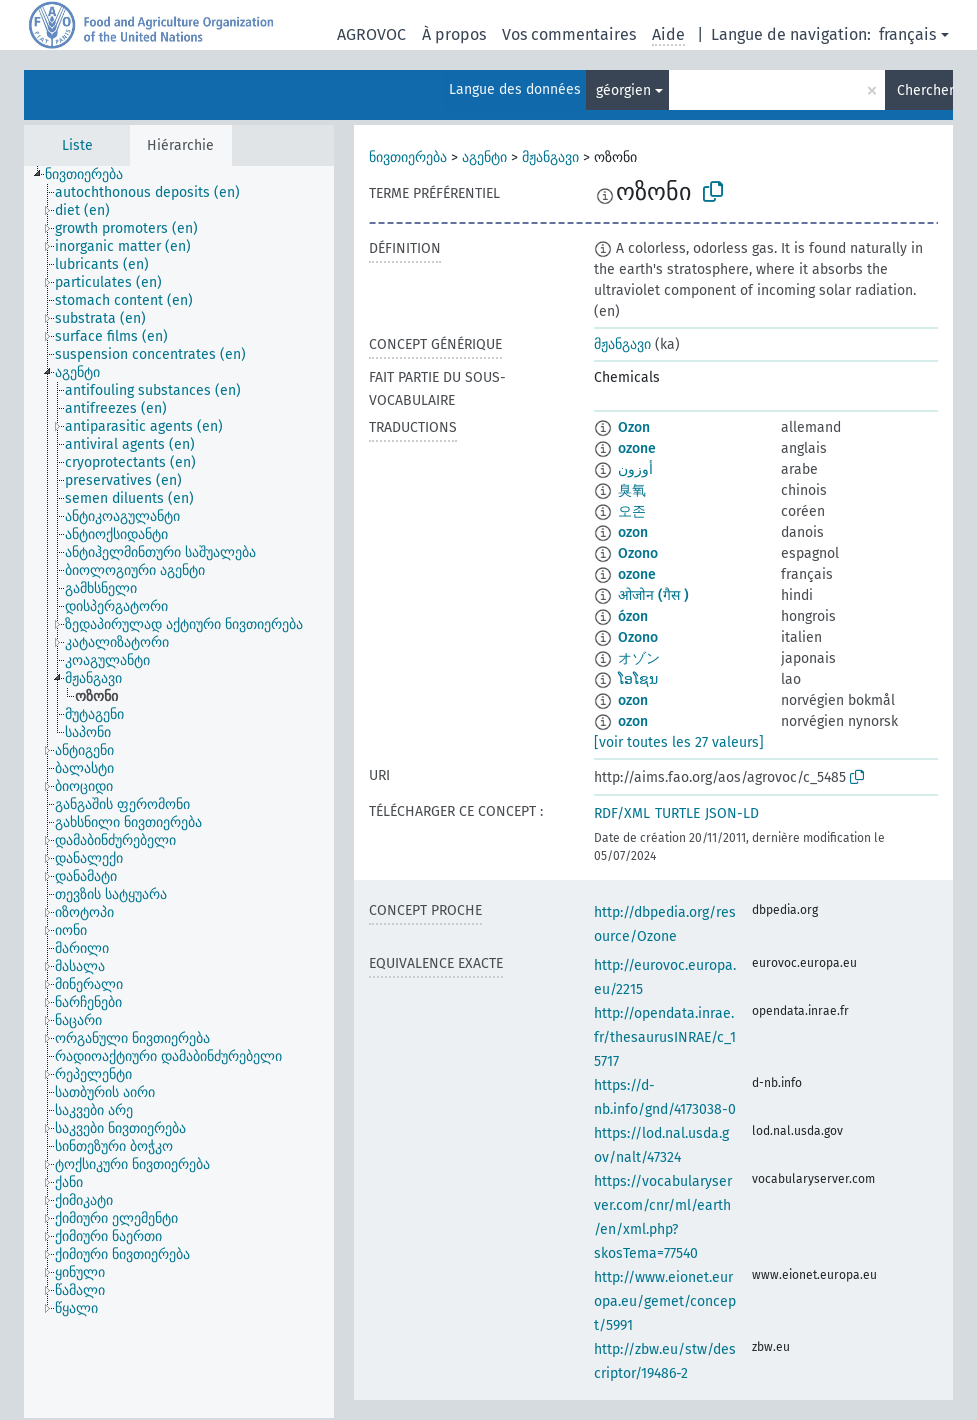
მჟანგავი (550, 157)
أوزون (635, 469)
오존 (632, 511)
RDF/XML (622, 813)
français (907, 34)
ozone (637, 448)
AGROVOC (371, 34)
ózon (633, 616)
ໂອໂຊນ (638, 679)
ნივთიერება (408, 157)
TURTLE (677, 813)
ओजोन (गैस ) (653, 595)
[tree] (179, 792)
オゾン (639, 658)
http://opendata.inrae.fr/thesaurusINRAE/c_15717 (665, 1037)
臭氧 (632, 490)
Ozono (638, 553)
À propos (454, 34)
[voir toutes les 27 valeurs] (679, 742)
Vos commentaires (569, 34)
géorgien (623, 90)
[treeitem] (92, 175)
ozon (633, 532)
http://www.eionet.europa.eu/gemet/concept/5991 (665, 1301)
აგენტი (484, 157)
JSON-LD (732, 813)
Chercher (925, 90)
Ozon (634, 427)
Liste (77, 145)
